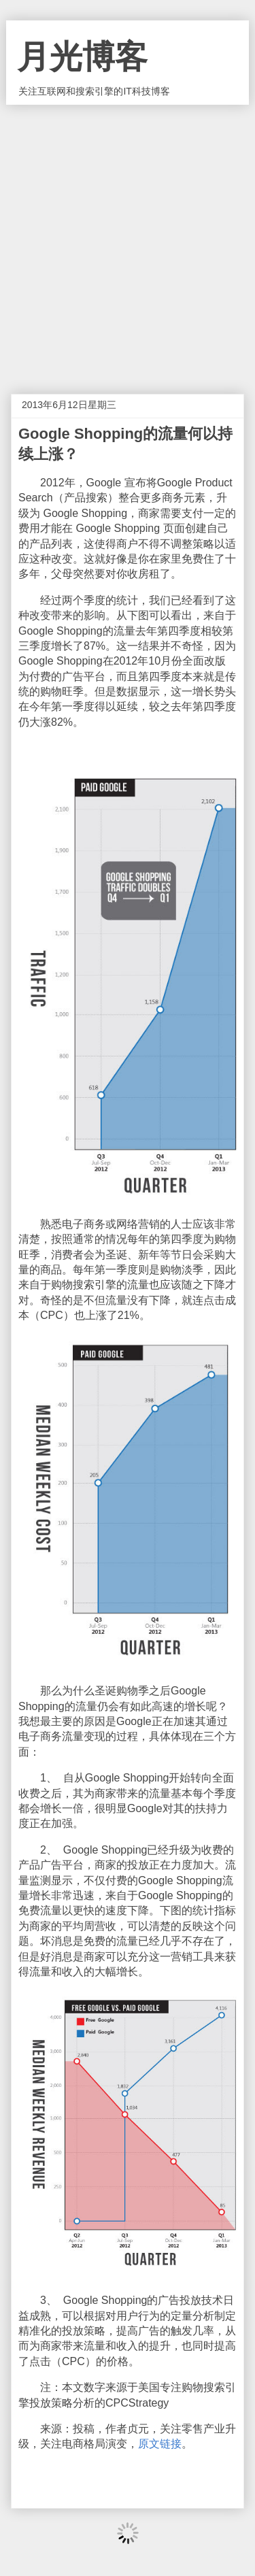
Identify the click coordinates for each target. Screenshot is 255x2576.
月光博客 (82, 57)
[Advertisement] (127, 239)
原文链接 (160, 2443)
